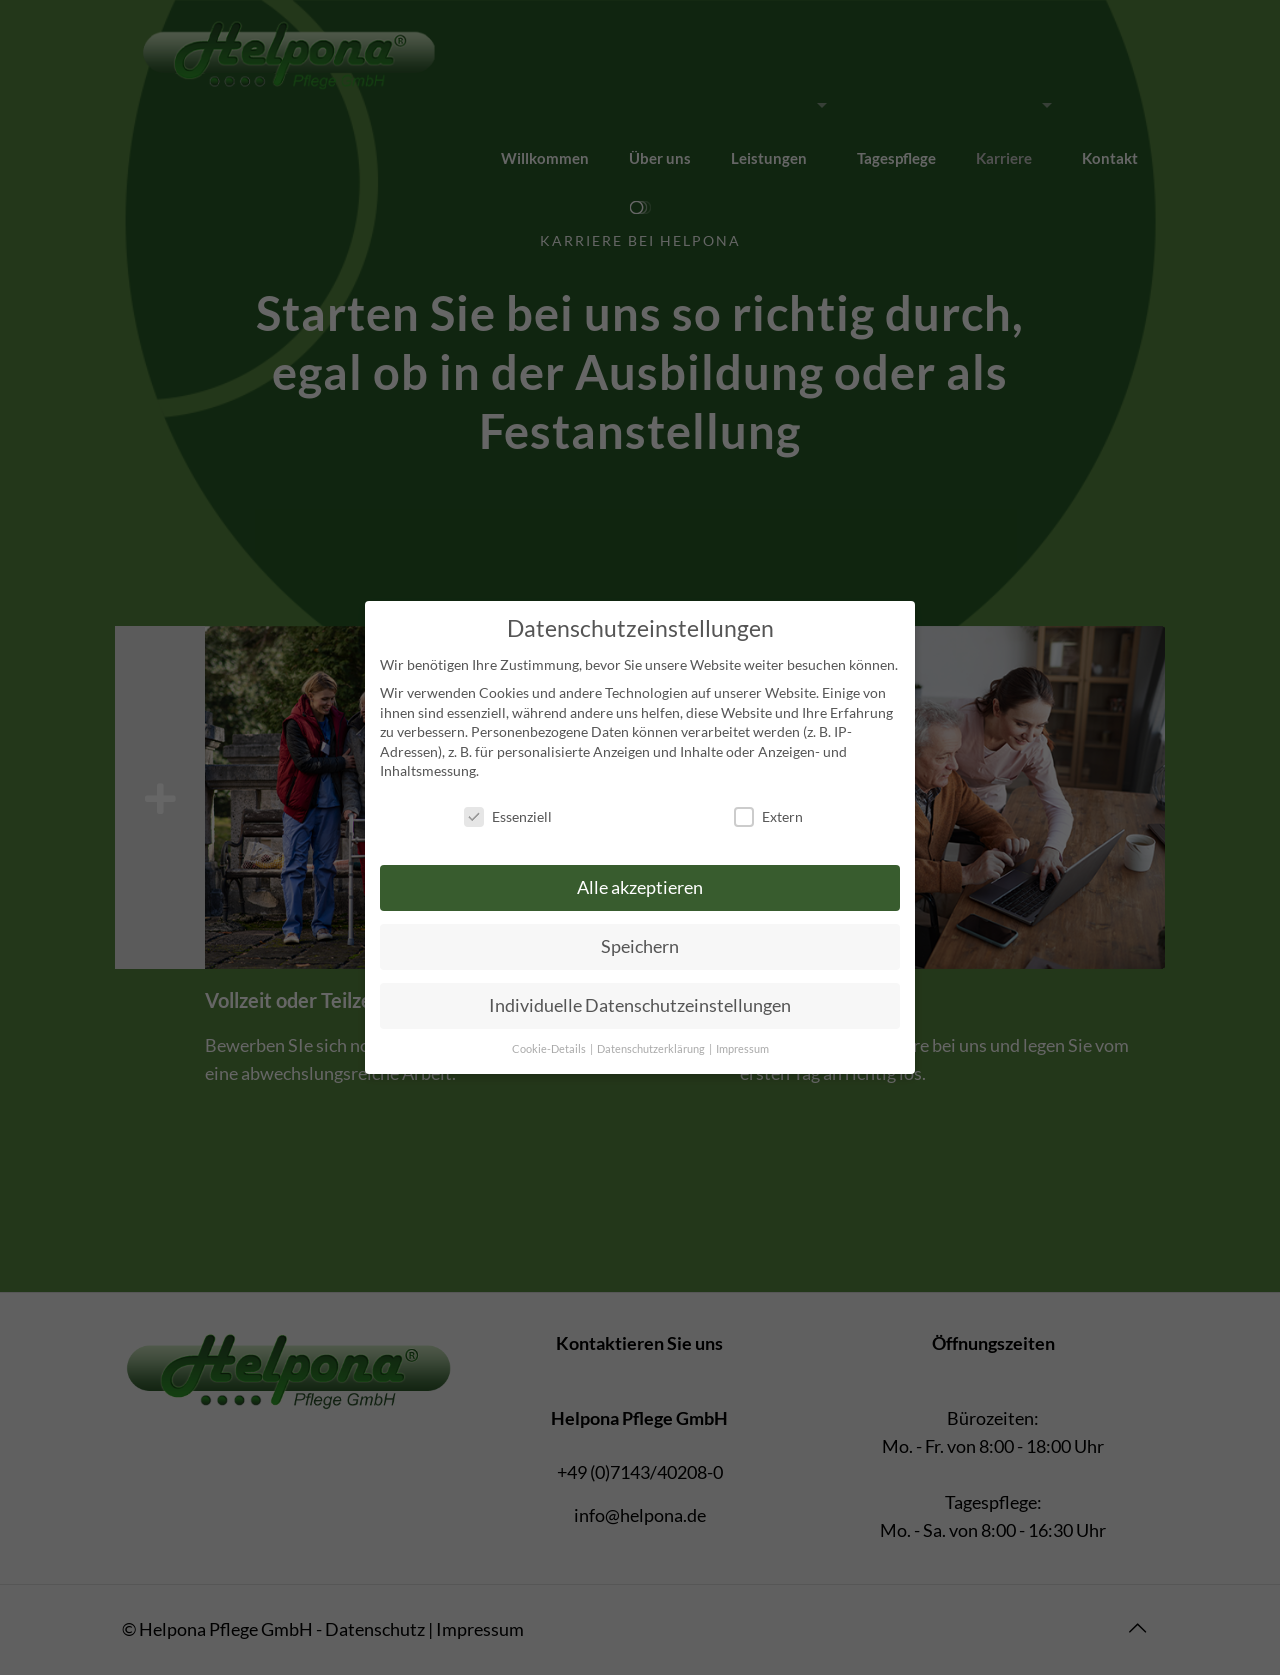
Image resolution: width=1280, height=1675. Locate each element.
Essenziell (508, 816)
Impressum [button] (742, 1049)
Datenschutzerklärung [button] (652, 1049)
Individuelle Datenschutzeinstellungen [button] (640, 1005)
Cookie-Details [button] (550, 1049)
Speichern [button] (640, 946)
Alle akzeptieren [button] (640, 887)
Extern (768, 816)
